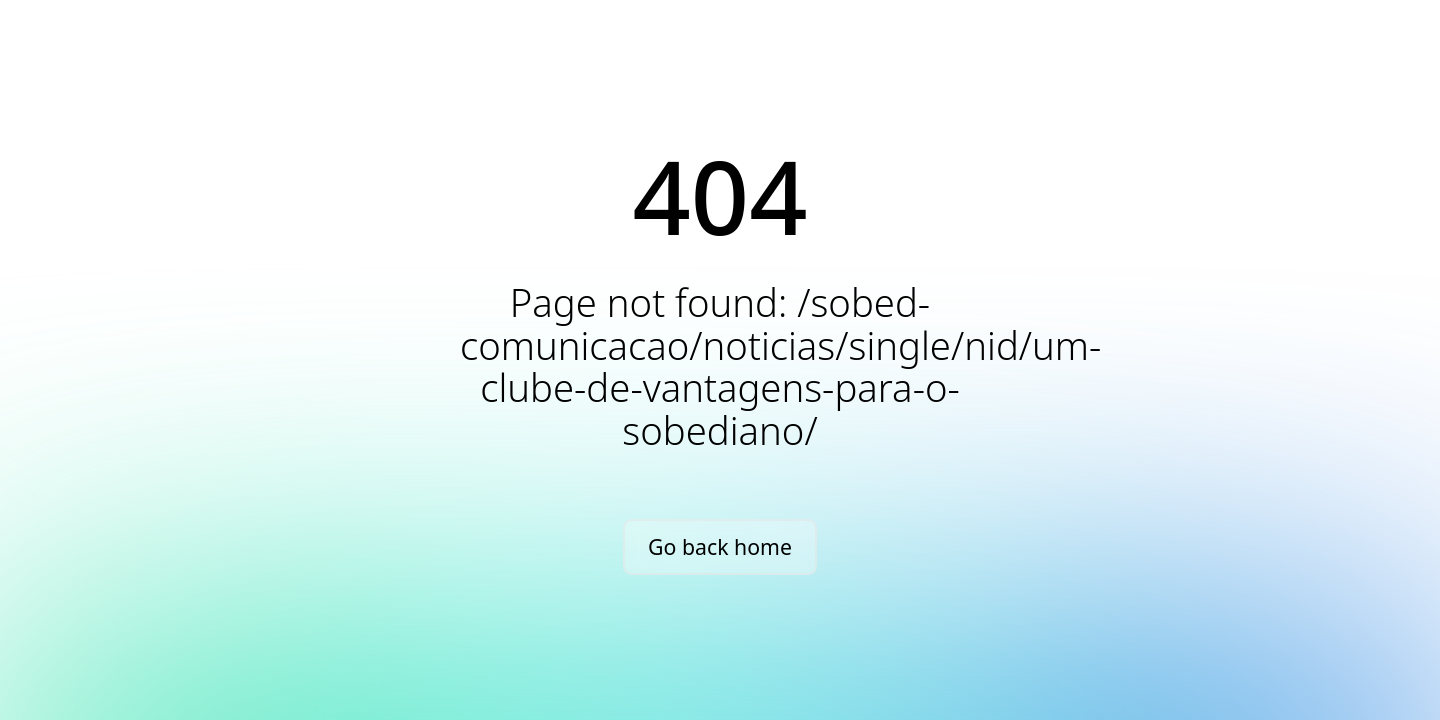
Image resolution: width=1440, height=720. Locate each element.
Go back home (720, 546)
